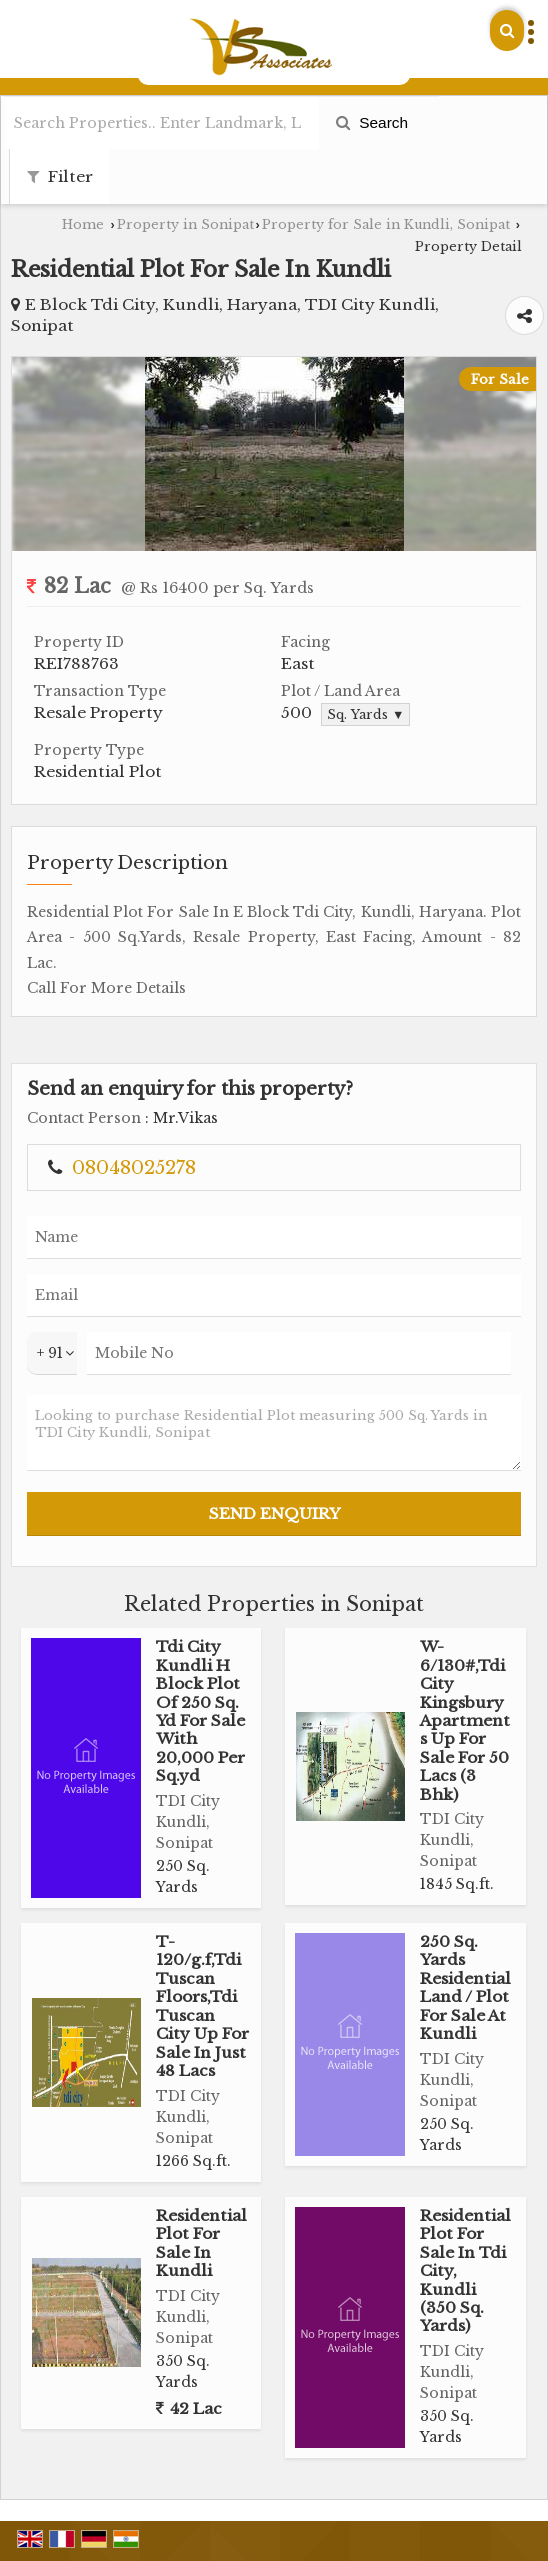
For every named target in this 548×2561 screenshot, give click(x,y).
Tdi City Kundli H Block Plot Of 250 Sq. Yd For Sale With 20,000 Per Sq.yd (200, 1711)
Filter (60, 176)
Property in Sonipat (185, 224)
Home (83, 224)
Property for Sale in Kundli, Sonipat (386, 224)
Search (372, 122)
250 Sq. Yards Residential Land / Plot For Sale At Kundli (465, 1987)
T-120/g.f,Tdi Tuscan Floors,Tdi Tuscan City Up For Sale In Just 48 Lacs (202, 2006)
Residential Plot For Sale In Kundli (201, 2243)
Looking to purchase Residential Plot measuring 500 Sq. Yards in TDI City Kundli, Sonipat (274, 1433)
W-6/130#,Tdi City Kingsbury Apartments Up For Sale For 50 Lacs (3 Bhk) (465, 1720)
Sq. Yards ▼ (365, 714)
